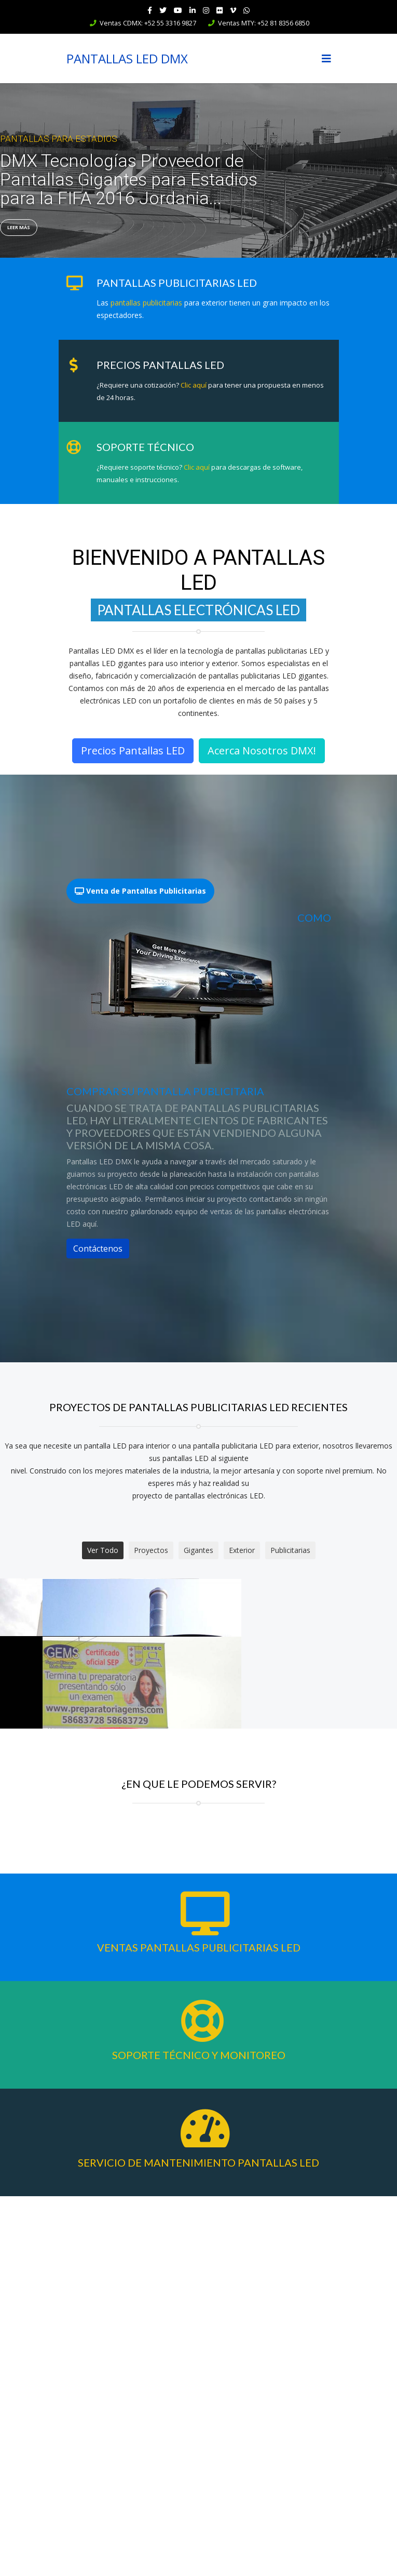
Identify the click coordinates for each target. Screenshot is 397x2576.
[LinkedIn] (192, 10)
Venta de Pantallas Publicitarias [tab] (140, 891)
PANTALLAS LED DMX (127, 58)
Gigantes (198, 1550)
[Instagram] (206, 10)
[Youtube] (178, 10)
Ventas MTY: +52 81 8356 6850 (263, 23)
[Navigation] (326, 58)
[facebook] (149, 10)
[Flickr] (219, 10)
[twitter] (163, 10)
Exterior (242, 1550)
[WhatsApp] (246, 10)
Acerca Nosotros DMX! (262, 750)
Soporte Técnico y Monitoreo (198, 2434)
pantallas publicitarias (146, 303)
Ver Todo (102, 1550)
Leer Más (18, 227)
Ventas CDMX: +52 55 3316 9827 (148, 23)
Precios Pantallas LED (133, 750)
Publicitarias (290, 1550)
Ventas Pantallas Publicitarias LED (198, 2327)
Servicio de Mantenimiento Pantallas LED (198, 2542)
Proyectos (151, 1550)
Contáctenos (97, 1248)
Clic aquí (193, 385)
